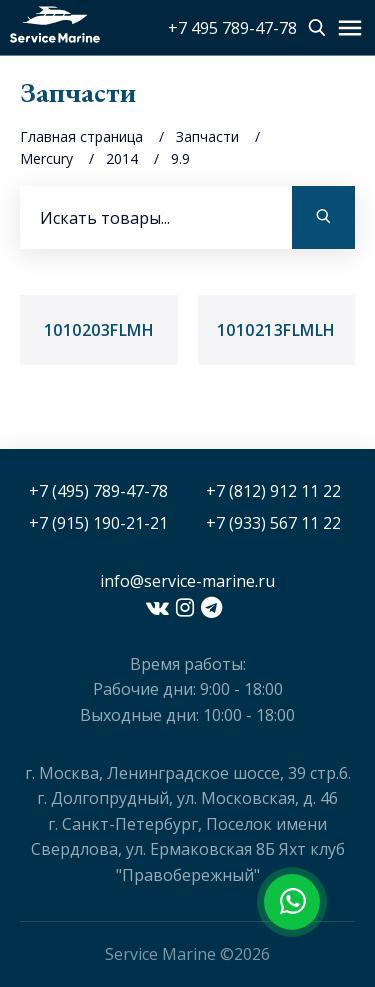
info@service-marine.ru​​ (187, 581)
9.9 (180, 158)
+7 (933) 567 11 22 (273, 523)
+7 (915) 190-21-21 (98, 523)
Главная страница (81, 136)
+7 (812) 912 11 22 (273, 491)
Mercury (46, 158)
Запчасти (207, 136)
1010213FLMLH (276, 330)
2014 (122, 158)
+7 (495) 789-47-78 (98, 491)
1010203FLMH (99, 330)
